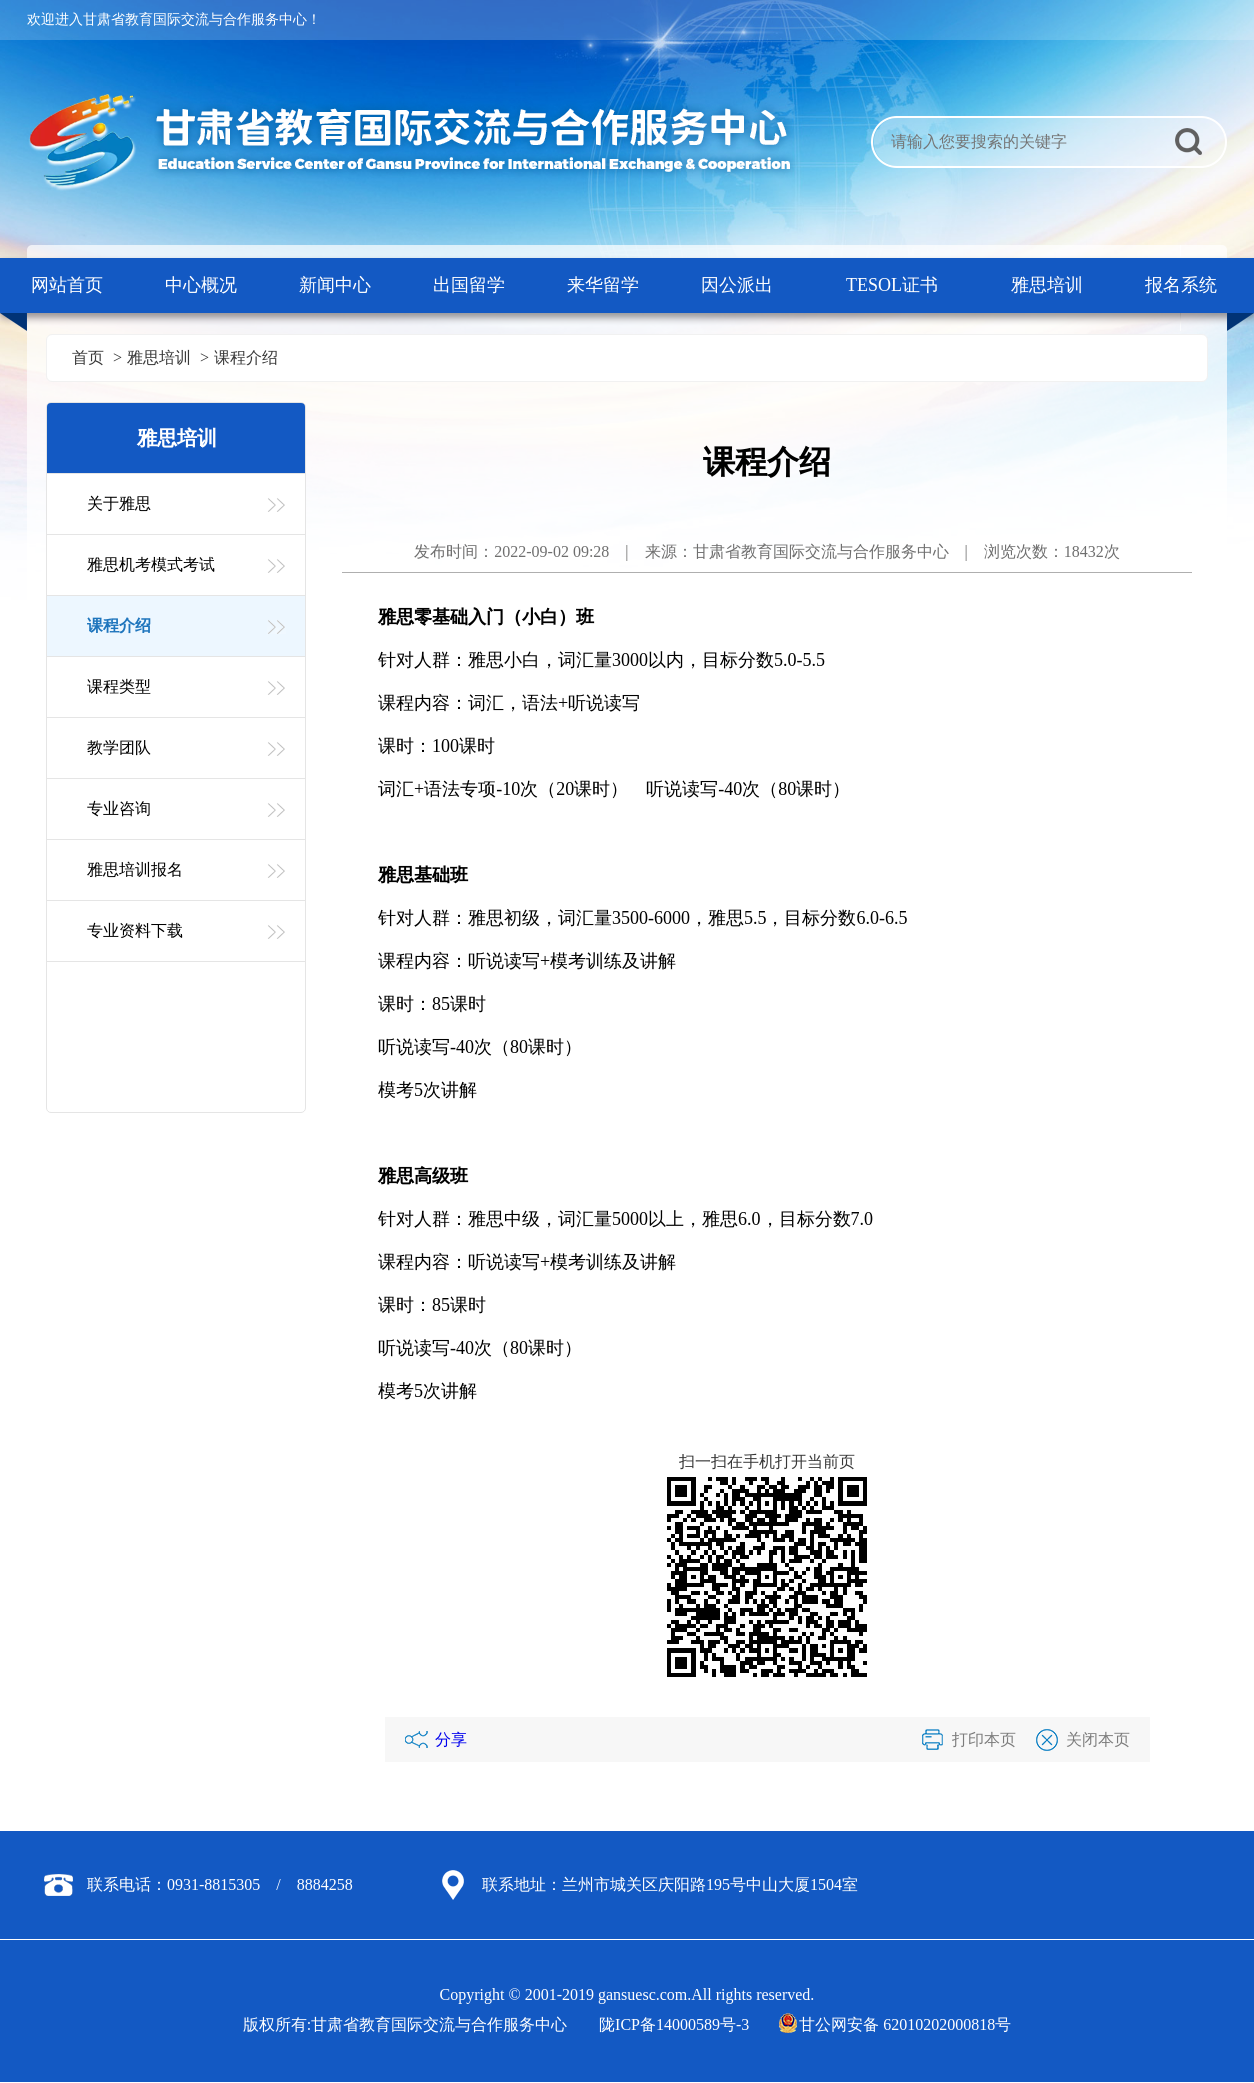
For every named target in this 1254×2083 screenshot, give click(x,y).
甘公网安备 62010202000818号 (896, 2024)
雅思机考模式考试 (151, 564)
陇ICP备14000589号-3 (674, 2024)
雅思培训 (159, 357)
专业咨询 (119, 808)
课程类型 (119, 686)
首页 (88, 357)
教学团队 (119, 747)
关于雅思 (119, 503)
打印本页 (984, 1739)
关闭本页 (1098, 1739)
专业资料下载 (135, 930)
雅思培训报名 (135, 869)
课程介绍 (246, 357)
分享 (451, 1739)
